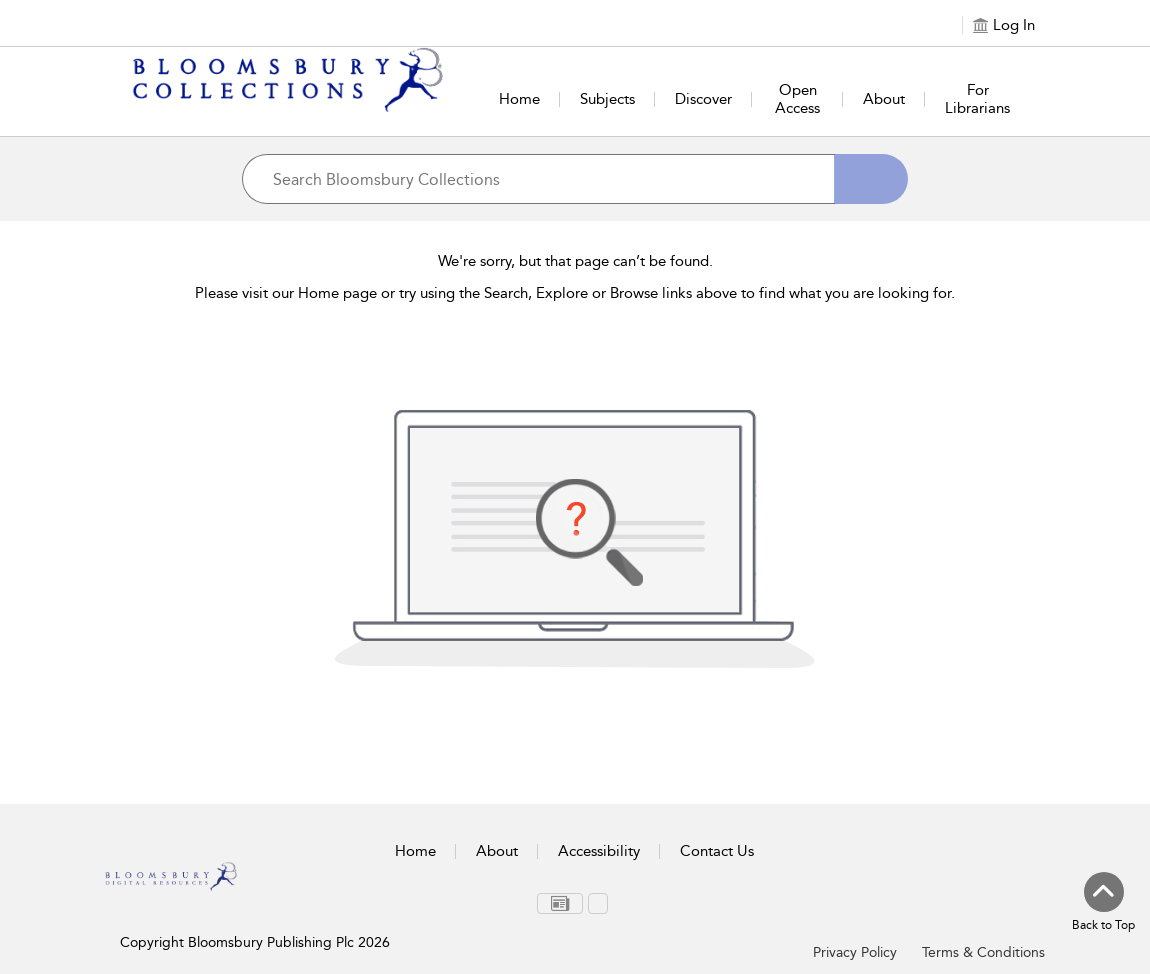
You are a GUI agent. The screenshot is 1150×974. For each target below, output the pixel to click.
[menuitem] (560, 903)
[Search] (871, 179)
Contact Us (717, 851)
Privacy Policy (855, 952)
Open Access (797, 99)
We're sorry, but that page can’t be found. (575, 261)
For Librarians (977, 99)
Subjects (607, 99)
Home (519, 99)
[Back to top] (1103, 903)
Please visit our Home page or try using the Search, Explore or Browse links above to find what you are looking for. (575, 293)
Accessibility (599, 851)
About (884, 99)
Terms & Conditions (983, 952)
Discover (703, 99)
